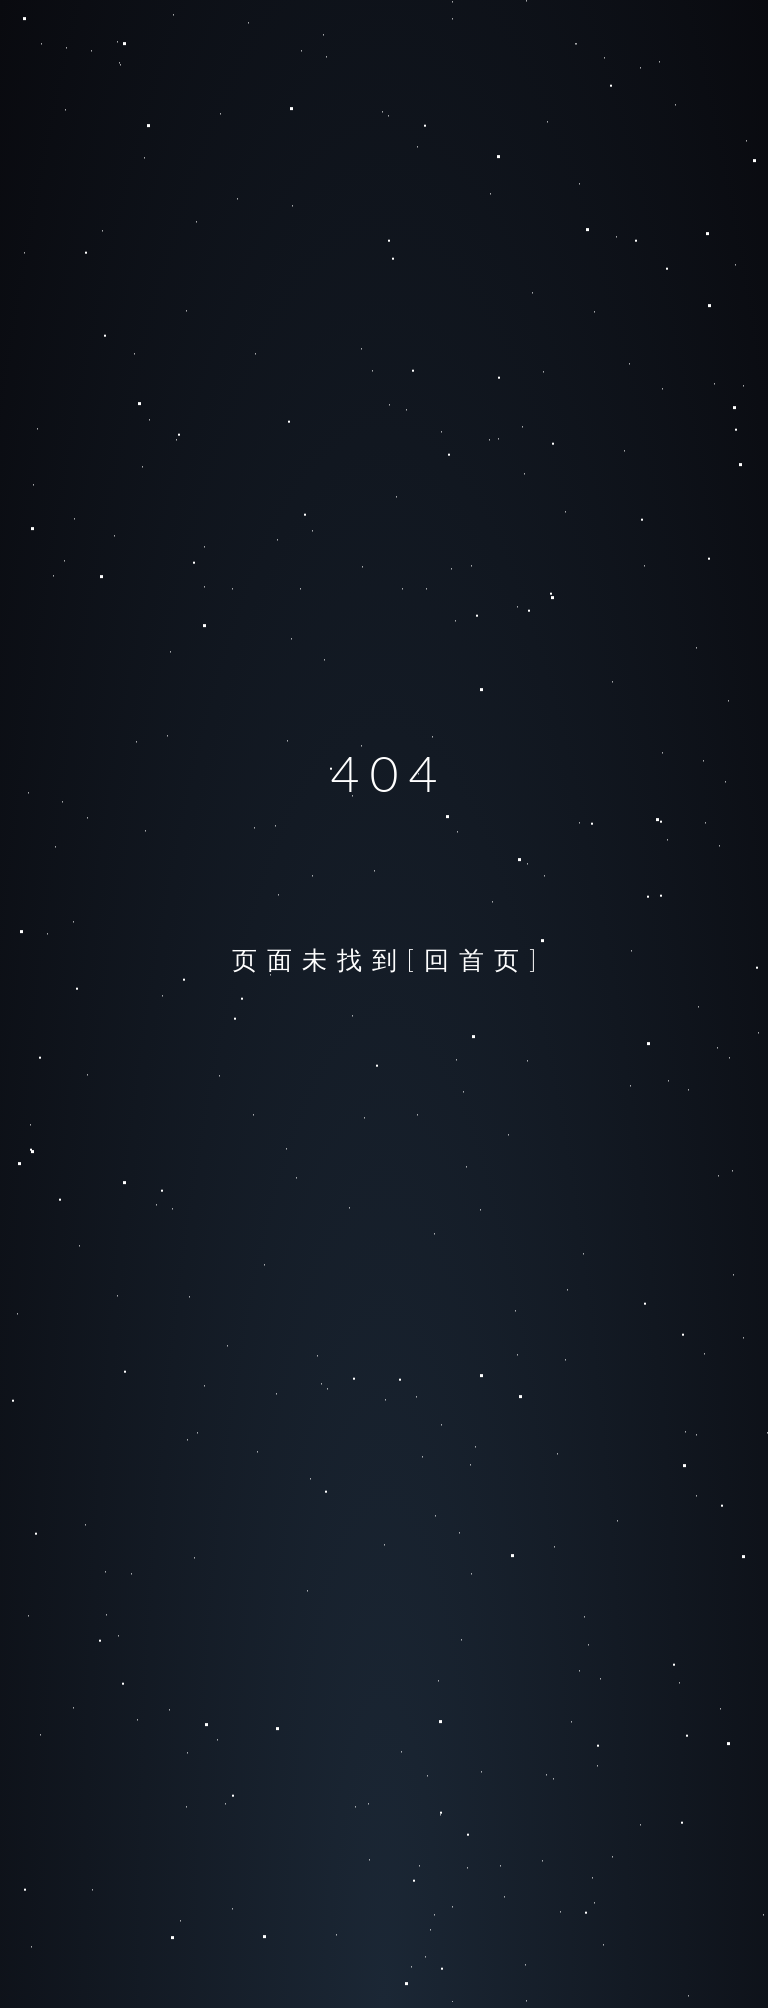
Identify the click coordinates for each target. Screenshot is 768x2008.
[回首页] (477, 959)
